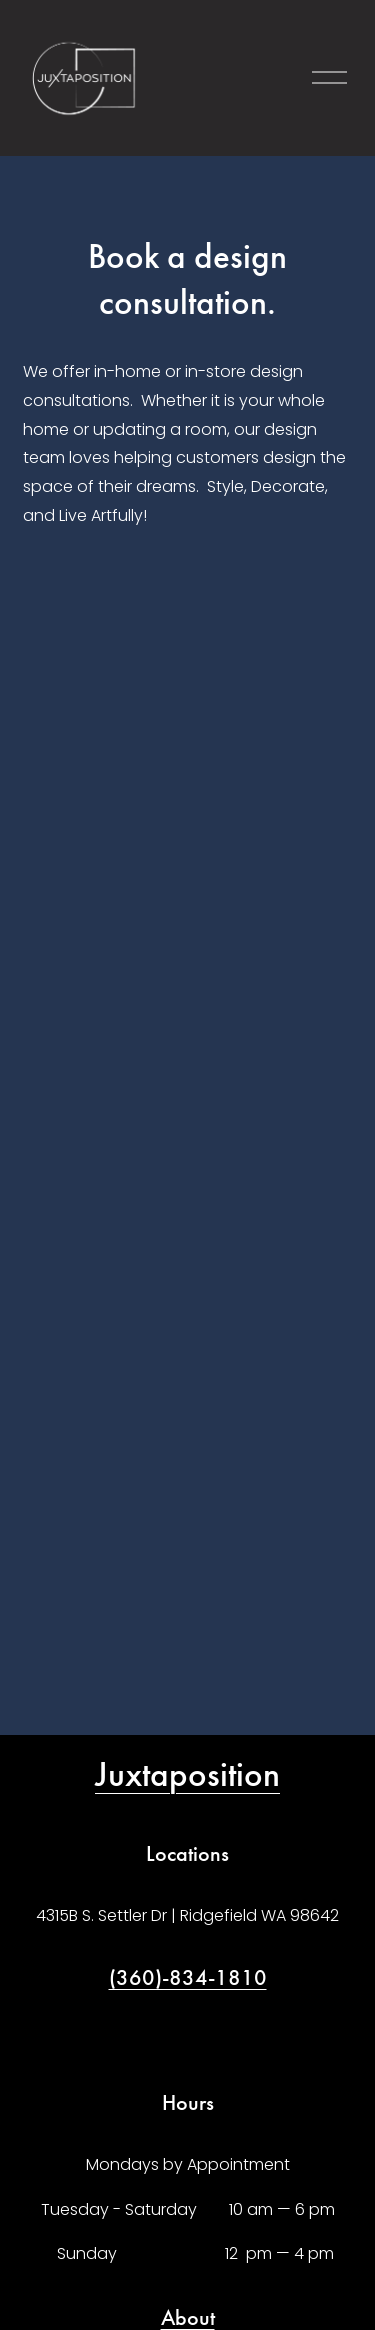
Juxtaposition (187, 1774)
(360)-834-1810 (188, 1977)
